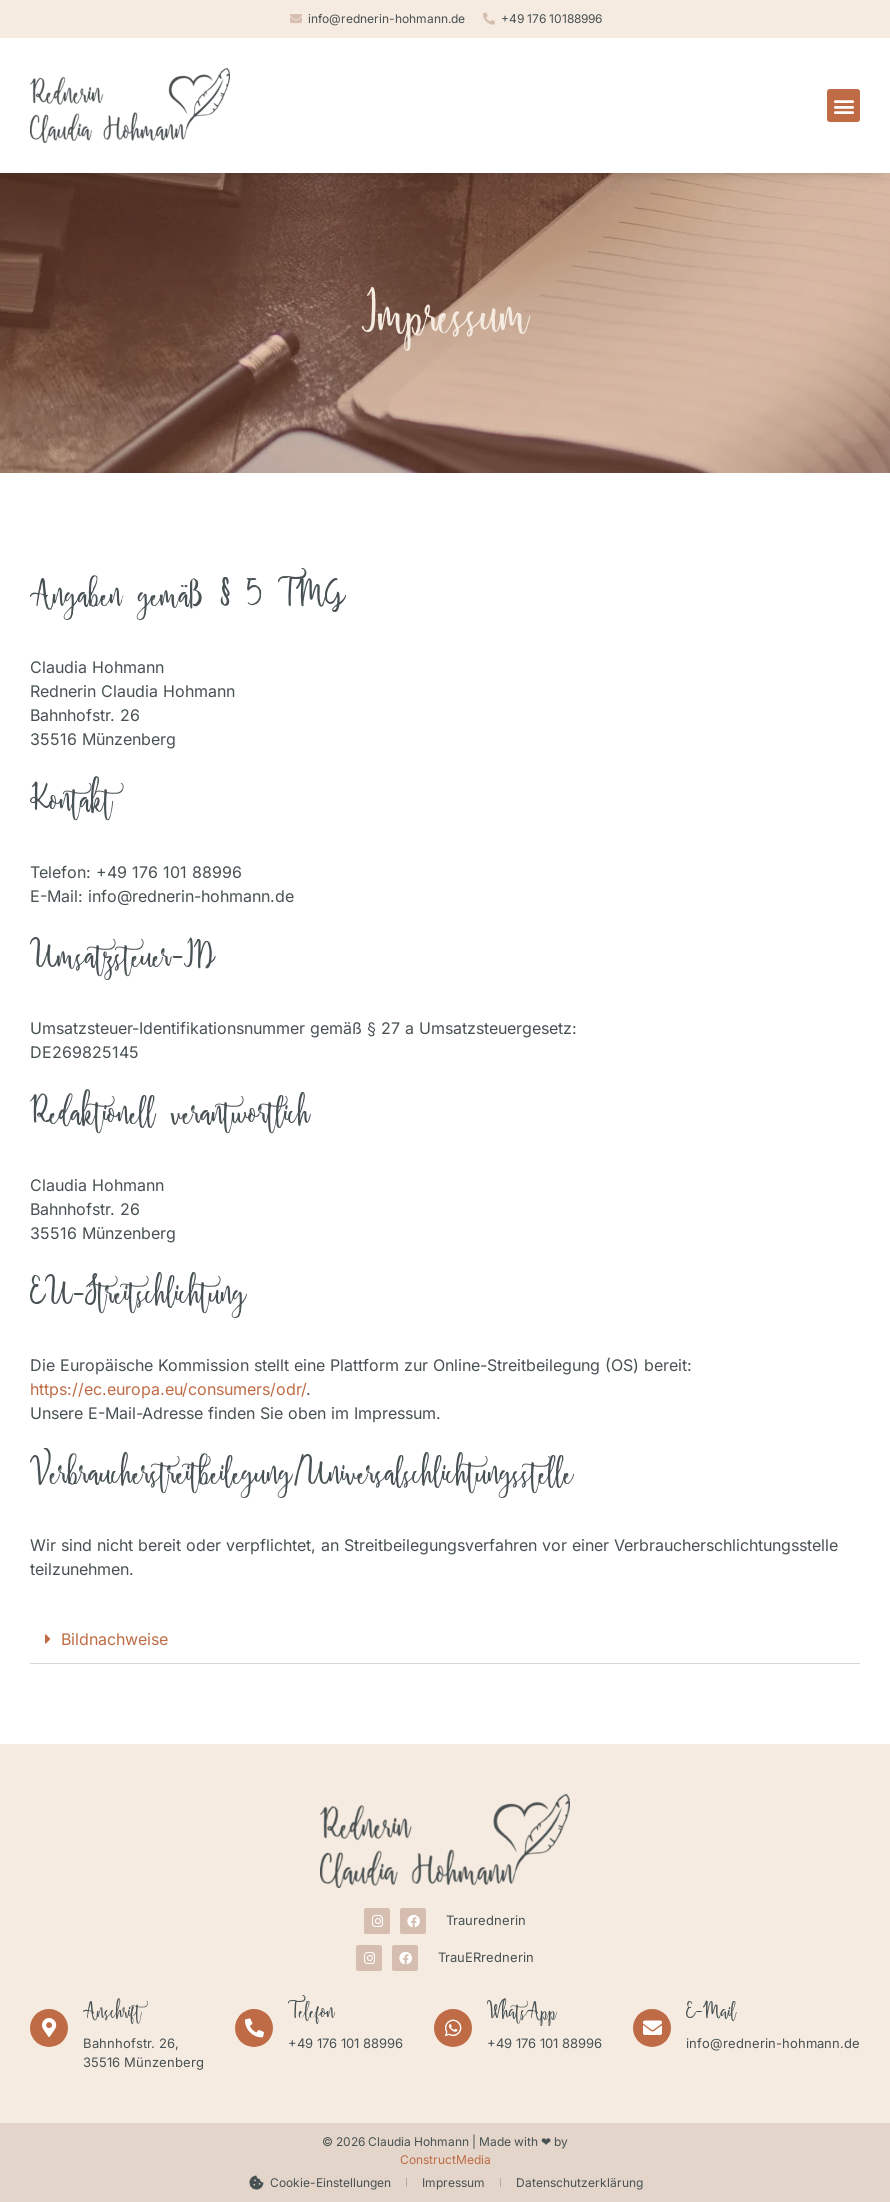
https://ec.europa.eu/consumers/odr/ (168, 1389)
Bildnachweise (114, 1639)
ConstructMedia (445, 2159)
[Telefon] (254, 2028)
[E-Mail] (652, 2028)
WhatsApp (522, 2014)
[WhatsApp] (453, 2028)
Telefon (311, 2014)
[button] (843, 105)
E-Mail (711, 2014)
